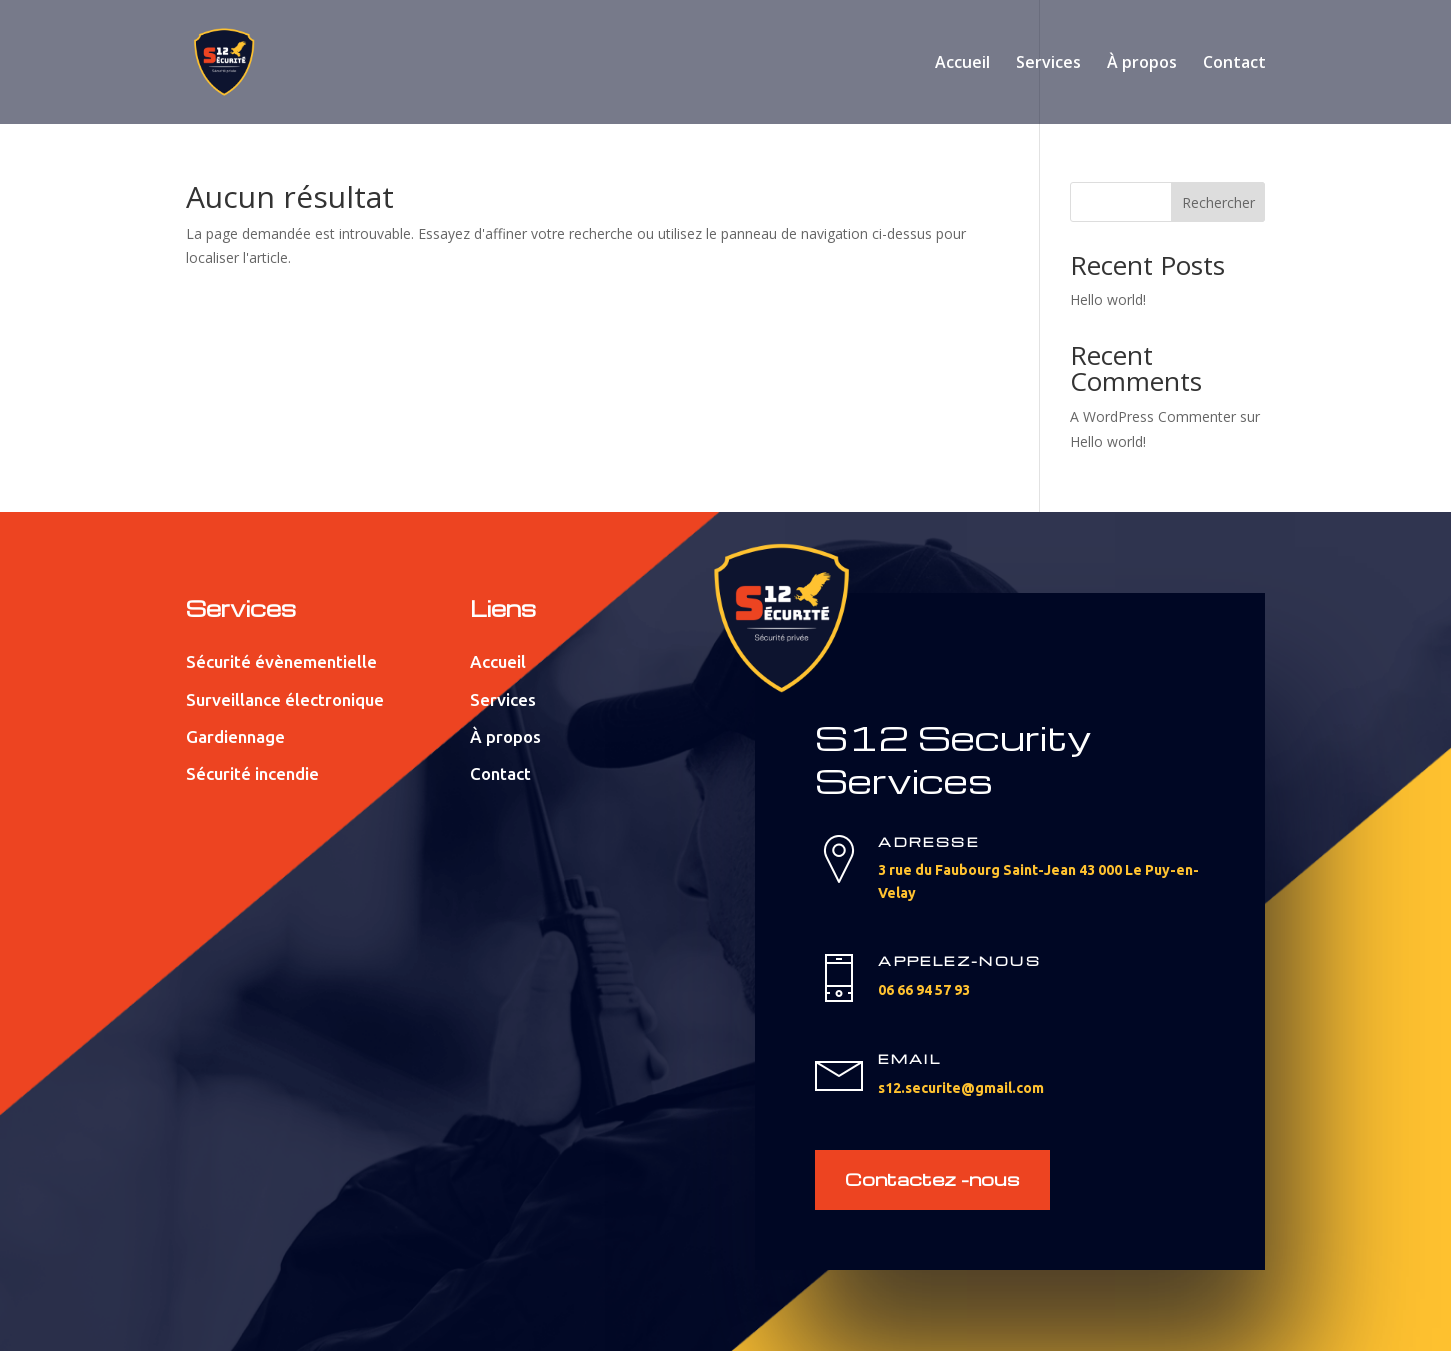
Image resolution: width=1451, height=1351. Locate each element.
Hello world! (1108, 299)
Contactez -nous (932, 1178)
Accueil (962, 64)
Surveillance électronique (285, 699)
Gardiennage (235, 736)
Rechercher (1218, 202)
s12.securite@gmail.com (961, 1088)
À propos (1142, 64)
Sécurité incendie (252, 773)
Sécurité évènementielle (281, 661)
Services (1048, 64)
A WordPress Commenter (1153, 416)
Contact (1234, 64)
